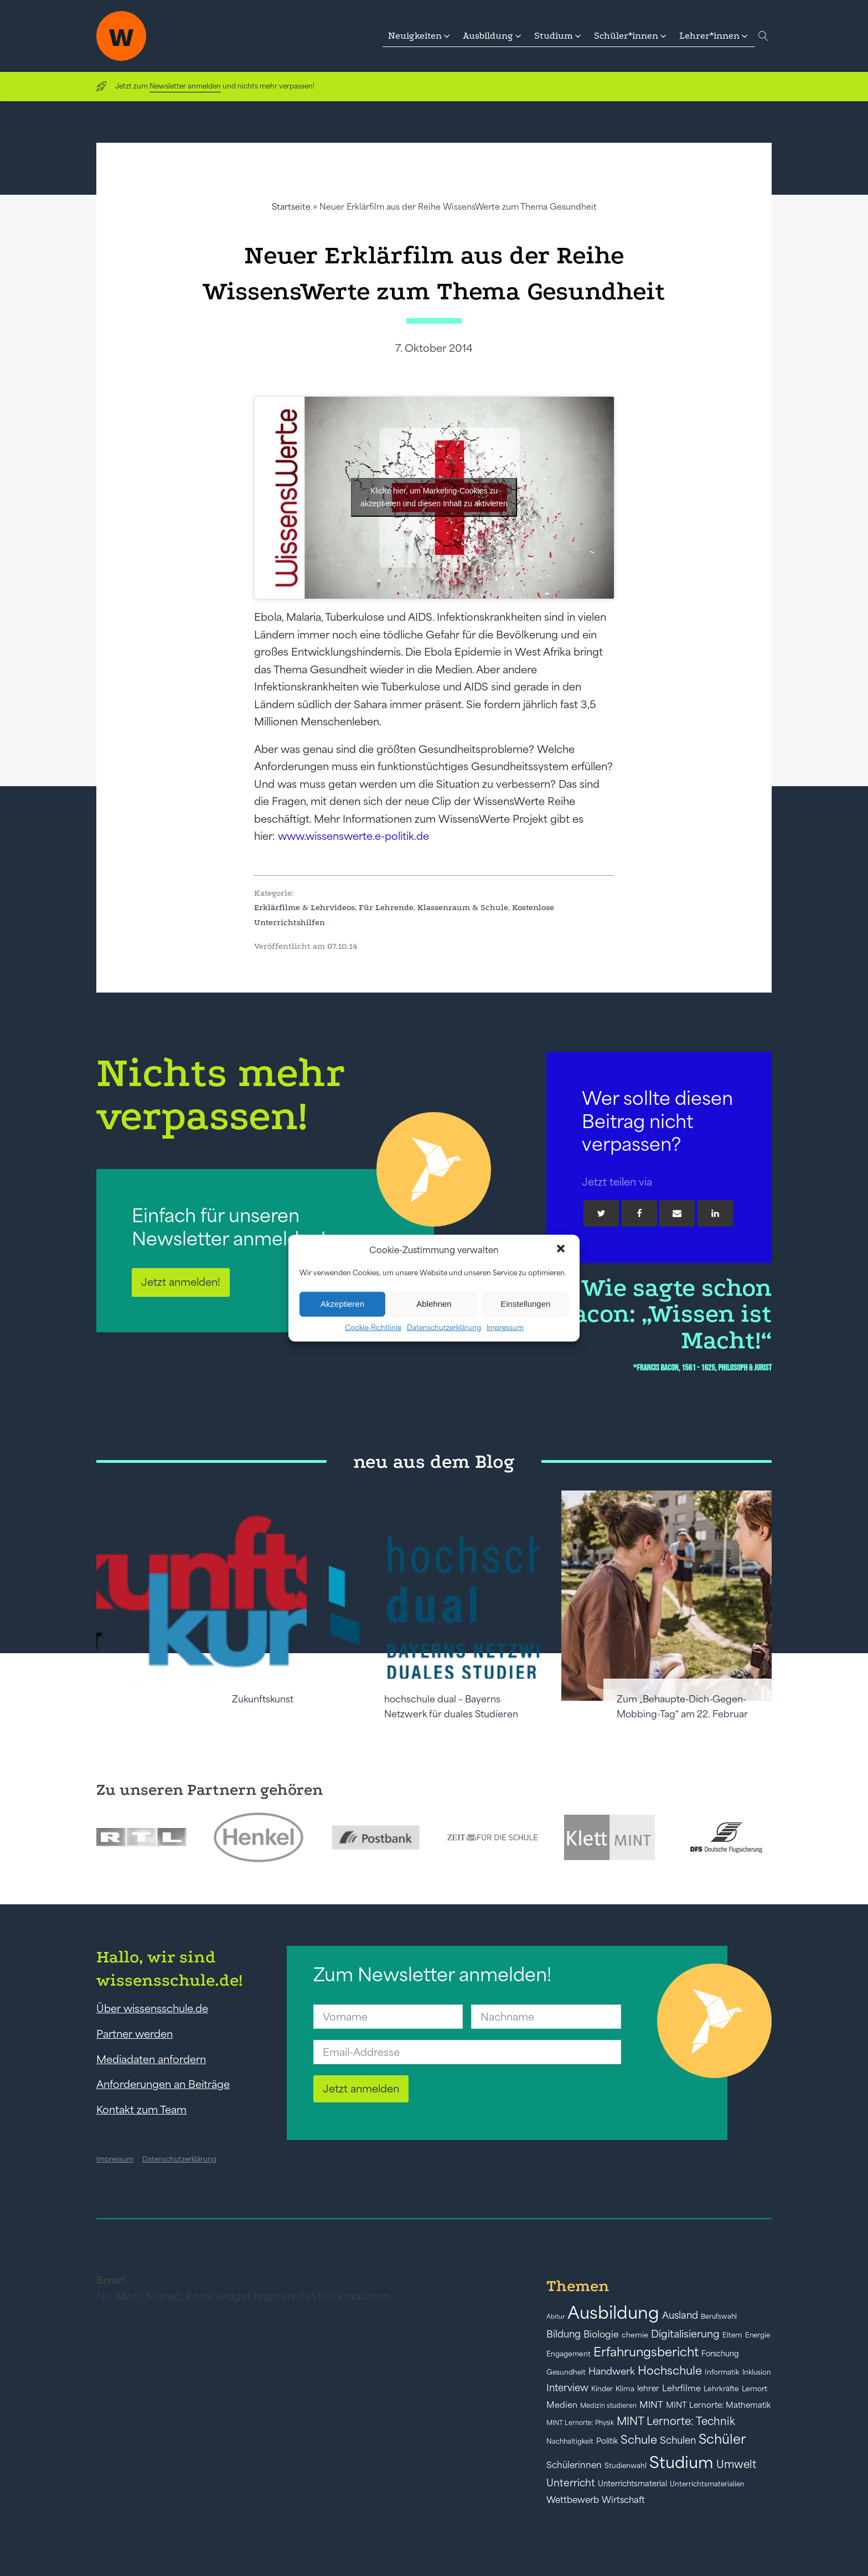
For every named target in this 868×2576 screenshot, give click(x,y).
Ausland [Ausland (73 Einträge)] (680, 2315)
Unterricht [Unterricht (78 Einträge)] (570, 2483)
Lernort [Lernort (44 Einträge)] (754, 2389)
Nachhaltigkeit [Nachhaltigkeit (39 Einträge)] (569, 2441)
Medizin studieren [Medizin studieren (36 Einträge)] (608, 2405)
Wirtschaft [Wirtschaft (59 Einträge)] (623, 2500)
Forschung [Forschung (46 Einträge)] (720, 2353)
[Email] (677, 1213)
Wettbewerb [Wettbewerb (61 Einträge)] (572, 2500)
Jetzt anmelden (361, 2088)
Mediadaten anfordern (151, 2059)
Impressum (505, 1327)
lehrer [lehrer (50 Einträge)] (648, 2388)
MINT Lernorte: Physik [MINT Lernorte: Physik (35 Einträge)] (580, 2422)
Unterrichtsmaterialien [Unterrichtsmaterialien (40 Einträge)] (707, 2484)
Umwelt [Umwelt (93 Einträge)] (736, 2464)
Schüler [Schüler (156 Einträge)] (722, 2439)
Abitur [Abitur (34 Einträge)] (555, 2316)
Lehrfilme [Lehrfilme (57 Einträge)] (681, 2388)
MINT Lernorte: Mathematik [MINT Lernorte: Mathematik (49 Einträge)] (718, 2405)
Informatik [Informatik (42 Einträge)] (722, 2372)
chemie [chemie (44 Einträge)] (635, 2335)
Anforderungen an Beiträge (163, 2084)
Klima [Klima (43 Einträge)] (625, 2389)
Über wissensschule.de (152, 2008)
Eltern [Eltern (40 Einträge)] (732, 2335)
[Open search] (763, 35)
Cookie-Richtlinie (373, 1327)
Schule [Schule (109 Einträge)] (639, 2439)
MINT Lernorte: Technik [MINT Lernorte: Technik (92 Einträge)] (676, 2421)
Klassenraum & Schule (462, 907)
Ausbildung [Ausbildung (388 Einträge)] (613, 2312)
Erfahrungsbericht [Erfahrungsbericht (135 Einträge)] (646, 2352)
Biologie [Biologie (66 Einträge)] (601, 2334)
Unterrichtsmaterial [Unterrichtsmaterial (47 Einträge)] (632, 2483)
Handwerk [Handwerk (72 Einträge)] (611, 2371)
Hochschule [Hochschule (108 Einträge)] (670, 2370)
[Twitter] (601, 1213)
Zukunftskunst (262, 1699)
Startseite (291, 206)
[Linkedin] (715, 1213)
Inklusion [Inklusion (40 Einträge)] (756, 2372)
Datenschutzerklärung (444, 1327)
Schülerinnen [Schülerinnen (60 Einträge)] (574, 2465)
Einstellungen (525, 1303)
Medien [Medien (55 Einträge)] (561, 2404)
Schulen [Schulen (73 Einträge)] (678, 2440)
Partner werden (134, 2034)
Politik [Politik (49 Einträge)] (607, 2441)
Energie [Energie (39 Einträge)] (757, 2335)
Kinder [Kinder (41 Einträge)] (602, 2389)
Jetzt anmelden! (180, 1282)
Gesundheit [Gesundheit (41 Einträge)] (566, 2372)
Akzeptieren (342, 1303)
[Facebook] (639, 1213)
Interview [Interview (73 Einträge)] (567, 2387)
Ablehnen (433, 1303)
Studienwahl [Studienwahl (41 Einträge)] (625, 2465)
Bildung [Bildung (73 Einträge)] (563, 2334)
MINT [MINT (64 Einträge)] (651, 2404)
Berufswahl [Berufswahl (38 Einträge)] (719, 2316)
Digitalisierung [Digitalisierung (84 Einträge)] (685, 2334)
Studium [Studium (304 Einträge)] (681, 2462)
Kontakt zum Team (141, 2110)
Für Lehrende (386, 907)
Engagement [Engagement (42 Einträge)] (568, 2354)
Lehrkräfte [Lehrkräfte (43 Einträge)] (721, 2389)
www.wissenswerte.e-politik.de (353, 836)
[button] (562, 1249)
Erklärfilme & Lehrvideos (304, 907)
